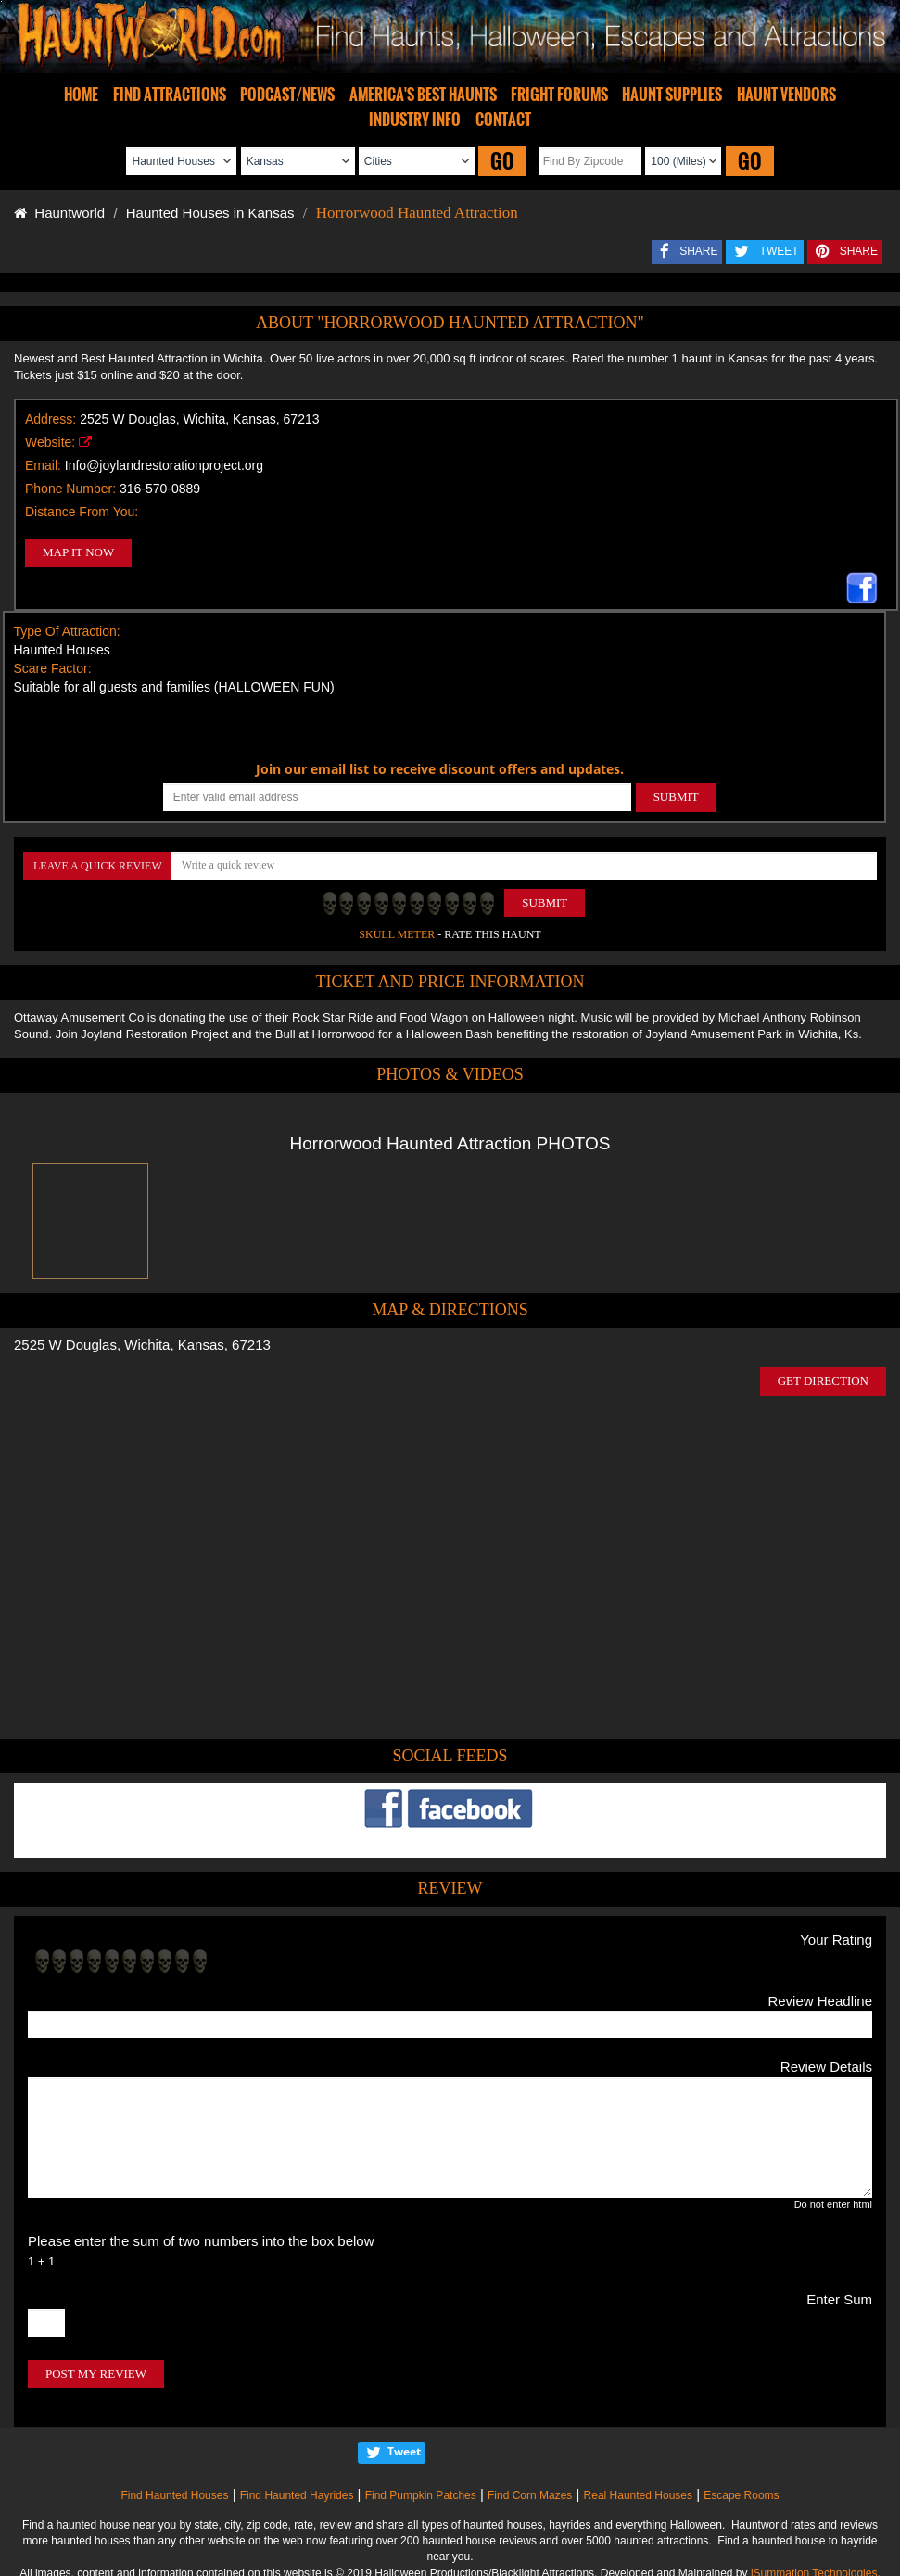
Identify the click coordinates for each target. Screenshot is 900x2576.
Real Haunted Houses (638, 2495)
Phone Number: (70, 488)
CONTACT (503, 119)
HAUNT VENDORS (786, 94)
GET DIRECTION (823, 1381)
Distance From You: (81, 511)
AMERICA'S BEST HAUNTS (423, 94)
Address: (50, 419)
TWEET (779, 251)
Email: (43, 465)
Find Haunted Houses (174, 2495)
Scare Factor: (53, 668)
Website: (50, 442)
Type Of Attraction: (67, 631)
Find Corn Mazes (530, 2495)
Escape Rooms (741, 2495)
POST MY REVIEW (95, 2373)
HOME (81, 94)
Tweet (404, 2451)
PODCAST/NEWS (287, 94)
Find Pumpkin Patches (420, 2495)
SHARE (698, 251)
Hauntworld (59, 213)
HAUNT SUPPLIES (672, 94)
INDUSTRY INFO (415, 119)
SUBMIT (676, 797)
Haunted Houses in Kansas (210, 213)
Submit (544, 902)
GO (502, 160)
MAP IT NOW (78, 552)
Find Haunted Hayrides (297, 2495)
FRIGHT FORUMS (559, 94)
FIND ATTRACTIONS (169, 94)
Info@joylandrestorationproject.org (164, 465)
